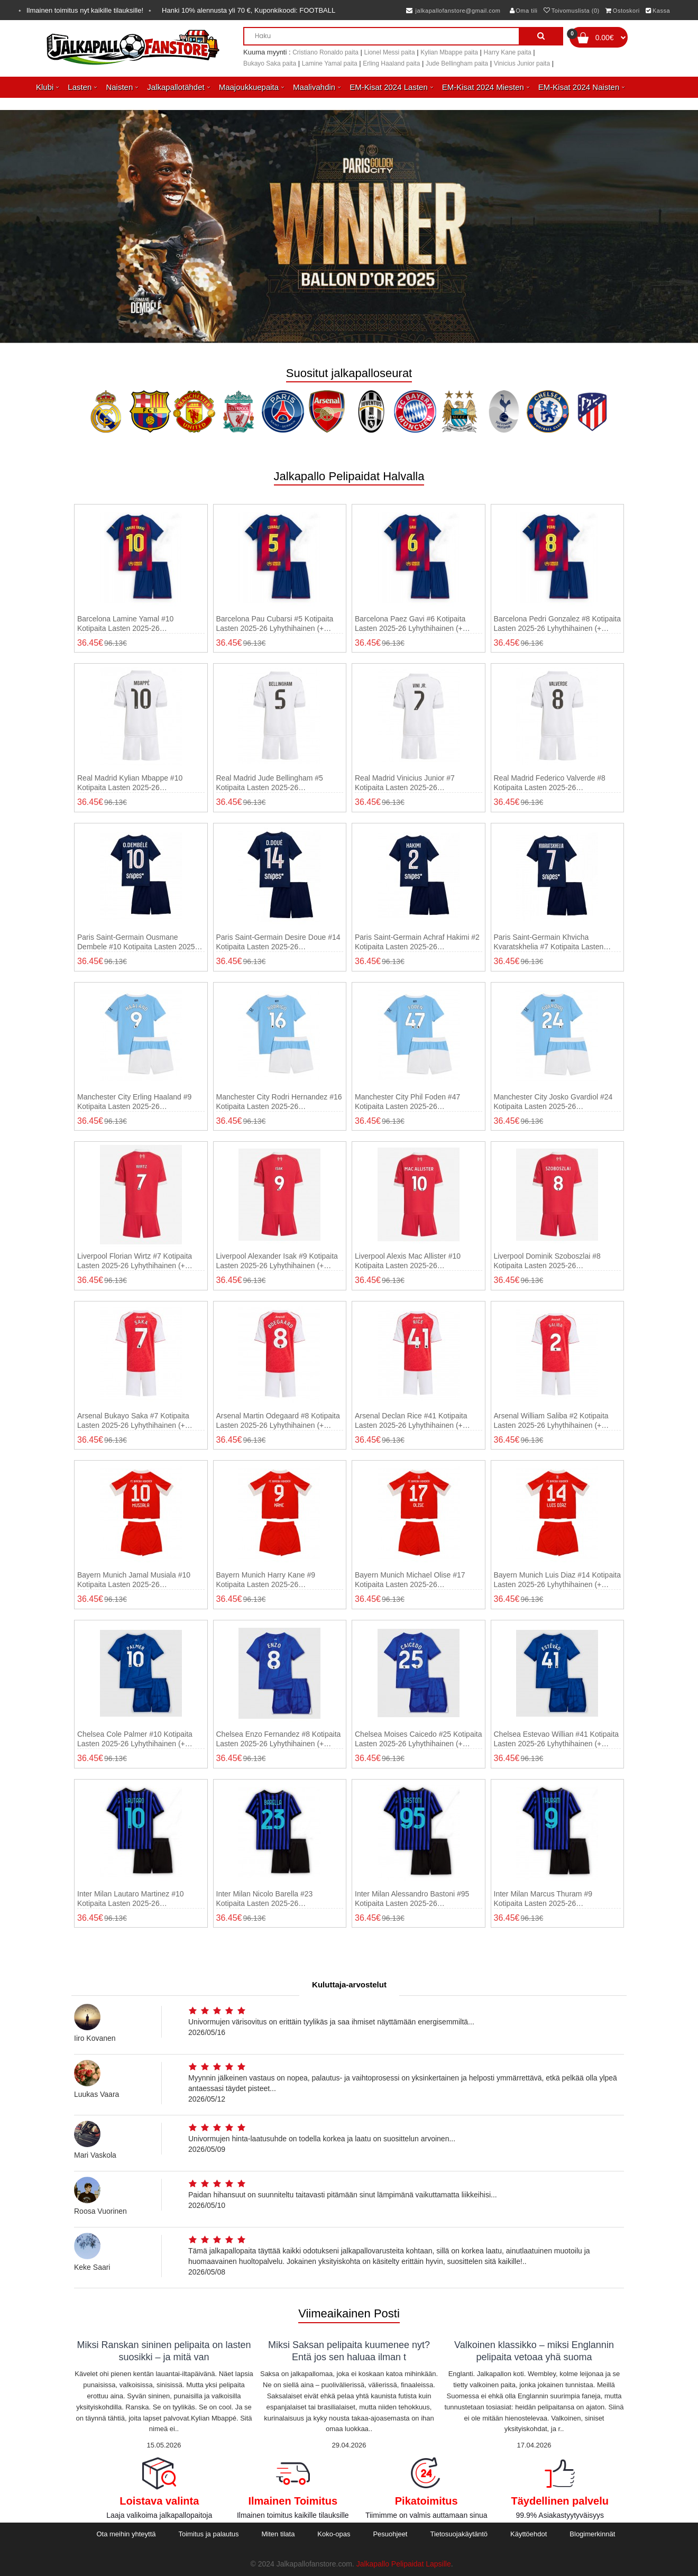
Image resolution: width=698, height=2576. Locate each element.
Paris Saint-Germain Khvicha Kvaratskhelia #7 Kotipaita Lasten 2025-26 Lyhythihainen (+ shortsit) (550, 942)
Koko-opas (333, 2534)
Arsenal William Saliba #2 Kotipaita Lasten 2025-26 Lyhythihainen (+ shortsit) (551, 1420)
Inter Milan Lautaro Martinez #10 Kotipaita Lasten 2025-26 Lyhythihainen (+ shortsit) (130, 1899)
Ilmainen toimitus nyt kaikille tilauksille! (84, 10)
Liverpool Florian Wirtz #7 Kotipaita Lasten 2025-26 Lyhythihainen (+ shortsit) (134, 1261)
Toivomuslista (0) (572, 10)
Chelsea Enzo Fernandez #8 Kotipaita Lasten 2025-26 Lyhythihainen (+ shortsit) (278, 1739)
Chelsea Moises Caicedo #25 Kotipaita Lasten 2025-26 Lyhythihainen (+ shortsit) (418, 1739)
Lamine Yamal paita (329, 63)
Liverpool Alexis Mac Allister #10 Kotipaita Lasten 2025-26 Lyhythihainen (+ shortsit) (408, 1261)
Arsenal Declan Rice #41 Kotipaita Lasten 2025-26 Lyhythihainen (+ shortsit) (411, 1420)
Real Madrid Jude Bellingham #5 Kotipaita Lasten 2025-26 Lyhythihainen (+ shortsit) (269, 783)
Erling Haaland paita (391, 63)
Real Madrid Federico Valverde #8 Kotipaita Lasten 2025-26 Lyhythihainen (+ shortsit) (549, 783)
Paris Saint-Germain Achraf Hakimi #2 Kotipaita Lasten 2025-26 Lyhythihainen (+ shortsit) (417, 942)
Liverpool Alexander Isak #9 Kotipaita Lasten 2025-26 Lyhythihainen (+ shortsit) (277, 1261)
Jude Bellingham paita (457, 63)
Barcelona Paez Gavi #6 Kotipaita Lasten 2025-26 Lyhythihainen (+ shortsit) (410, 624)
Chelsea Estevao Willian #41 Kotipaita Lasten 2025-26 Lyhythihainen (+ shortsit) (556, 1739)
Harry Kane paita (507, 52)
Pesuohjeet (390, 2534)
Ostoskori (622, 10)
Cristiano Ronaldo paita (325, 52)
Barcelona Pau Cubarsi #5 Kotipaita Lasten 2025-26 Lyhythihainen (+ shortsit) (275, 624)
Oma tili (524, 10)
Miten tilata (278, 2534)
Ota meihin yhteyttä (125, 2534)
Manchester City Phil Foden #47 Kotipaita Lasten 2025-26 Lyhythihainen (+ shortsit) (407, 1102)
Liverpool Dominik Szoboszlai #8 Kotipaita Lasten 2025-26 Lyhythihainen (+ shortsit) (547, 1261)
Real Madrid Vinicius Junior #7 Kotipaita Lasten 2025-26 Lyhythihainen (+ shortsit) (405, 783)
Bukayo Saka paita (269, 63)
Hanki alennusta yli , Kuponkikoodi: (248, 10)
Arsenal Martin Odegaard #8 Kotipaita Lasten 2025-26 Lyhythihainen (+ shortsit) (278, 1420)
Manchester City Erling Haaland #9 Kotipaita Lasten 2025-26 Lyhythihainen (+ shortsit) (134, 1102)
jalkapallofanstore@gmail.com (453, 10)
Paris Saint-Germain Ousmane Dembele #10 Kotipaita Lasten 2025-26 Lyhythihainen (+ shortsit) (137, 942)
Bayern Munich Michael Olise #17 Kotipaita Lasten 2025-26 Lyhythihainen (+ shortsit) (410, 1580)
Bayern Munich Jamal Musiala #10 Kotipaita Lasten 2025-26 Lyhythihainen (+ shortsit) (133, 1580)
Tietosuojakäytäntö (459, 2534)
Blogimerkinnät (592, 2534)
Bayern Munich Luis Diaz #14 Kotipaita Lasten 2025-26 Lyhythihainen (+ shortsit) (557, 1580)
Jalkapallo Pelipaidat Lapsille (403, 2564)
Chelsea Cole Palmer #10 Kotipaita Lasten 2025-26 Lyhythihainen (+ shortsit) (134, 1739)
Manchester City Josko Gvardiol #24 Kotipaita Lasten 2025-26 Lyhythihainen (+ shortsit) (553, 1102)
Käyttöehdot (528, 2534)
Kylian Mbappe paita (449, 52)
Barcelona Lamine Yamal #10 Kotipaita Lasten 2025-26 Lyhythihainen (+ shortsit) (125, 624)
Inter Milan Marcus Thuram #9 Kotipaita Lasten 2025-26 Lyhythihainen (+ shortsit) (543, 1899)
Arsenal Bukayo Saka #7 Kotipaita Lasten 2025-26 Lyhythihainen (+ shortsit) (133, 1420)
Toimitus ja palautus (208, 2534)
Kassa (658, 10)
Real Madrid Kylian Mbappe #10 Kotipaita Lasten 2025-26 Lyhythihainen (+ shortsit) (129, 783)
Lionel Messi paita (389, 52)
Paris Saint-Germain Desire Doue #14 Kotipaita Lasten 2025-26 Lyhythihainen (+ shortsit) (278, 942)
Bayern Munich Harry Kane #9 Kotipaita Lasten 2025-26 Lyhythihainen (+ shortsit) (266, 1580)
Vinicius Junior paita (522, 63)
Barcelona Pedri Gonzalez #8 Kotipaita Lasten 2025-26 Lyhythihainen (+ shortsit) (557, 624)
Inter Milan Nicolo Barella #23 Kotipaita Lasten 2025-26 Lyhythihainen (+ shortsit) (264, 1899)
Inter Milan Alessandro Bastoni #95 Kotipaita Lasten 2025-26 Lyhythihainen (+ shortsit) (412, 1899)
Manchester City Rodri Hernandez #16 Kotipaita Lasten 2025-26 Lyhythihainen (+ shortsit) (279, 1102)
